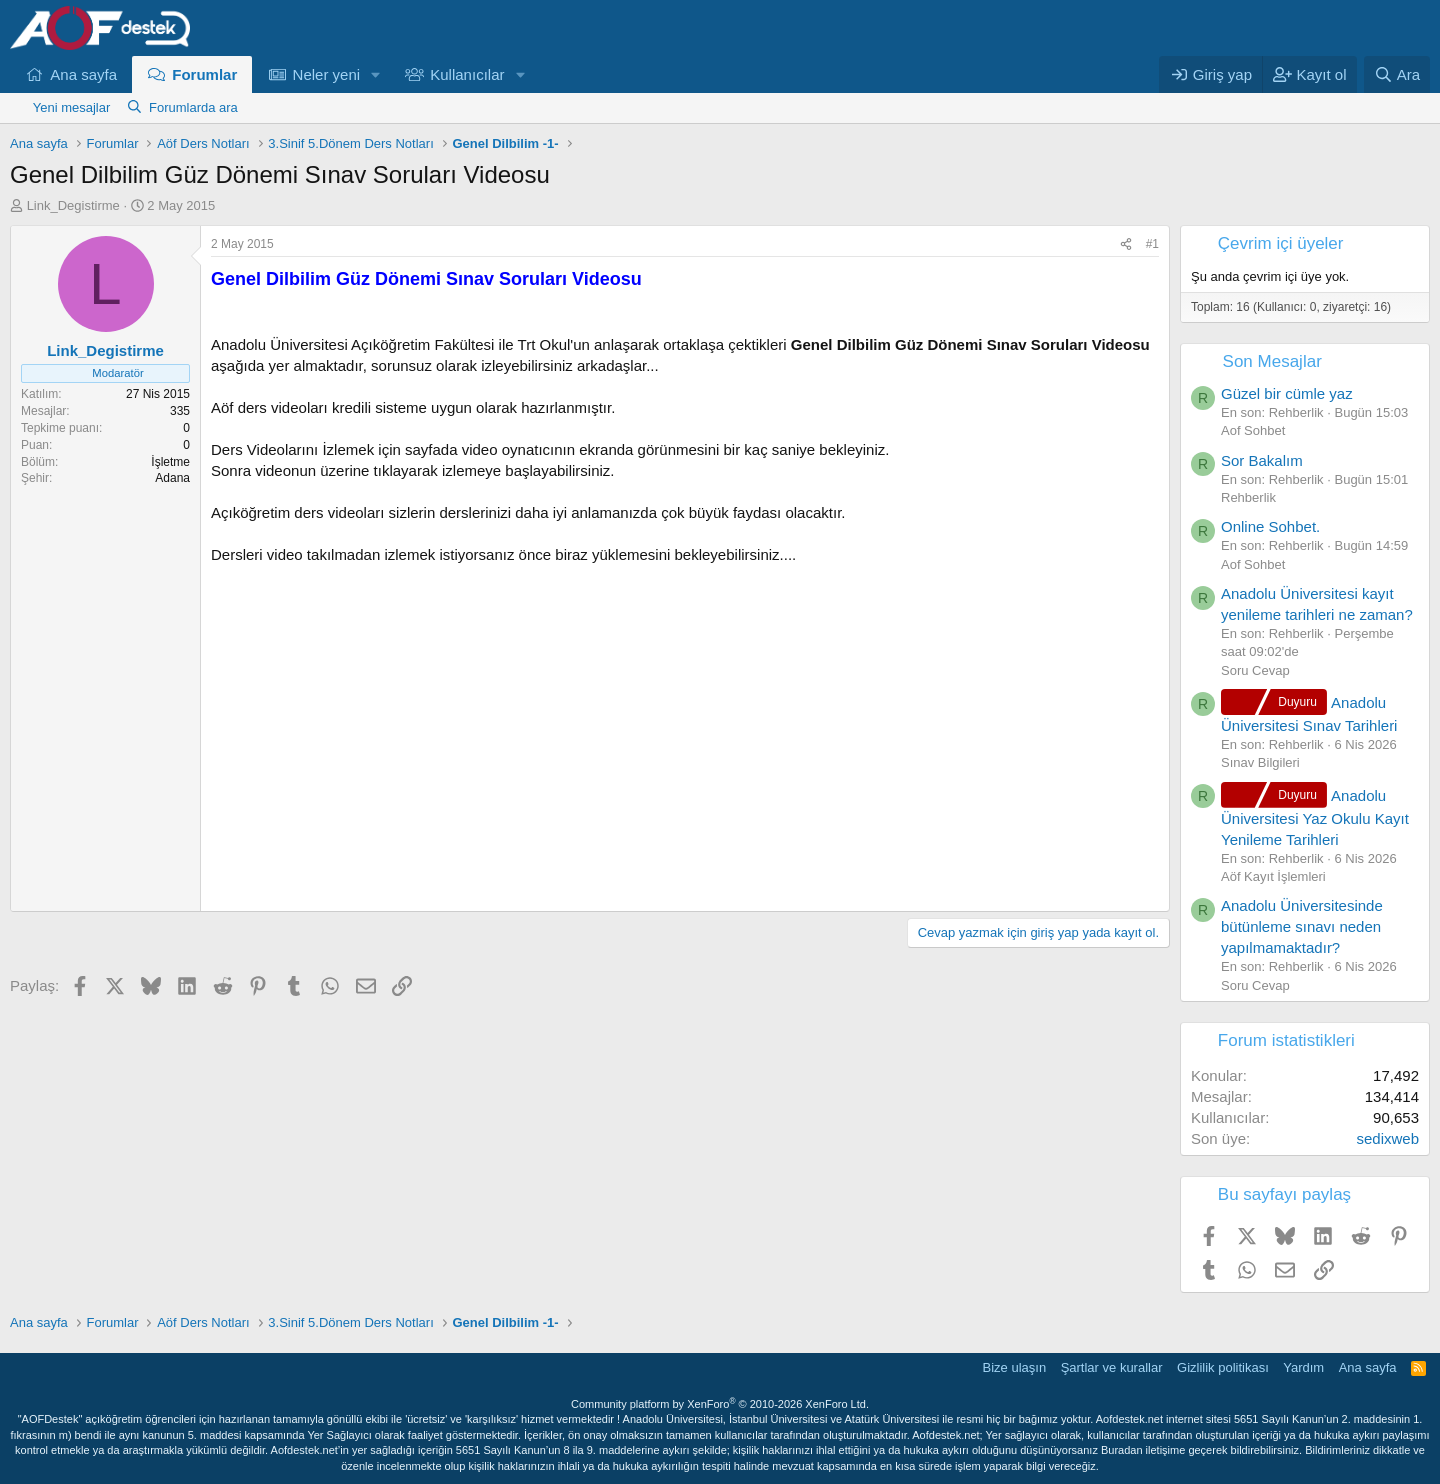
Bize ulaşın (1015, 1367)
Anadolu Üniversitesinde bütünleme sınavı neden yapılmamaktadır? (1302, 926)
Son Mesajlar (1272, 361)
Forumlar (204, 74)
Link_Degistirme (73, 205)
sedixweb (1387, 1138)
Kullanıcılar (467, 74)
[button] (376, 74)
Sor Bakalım (1262, 460)
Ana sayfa (83, 74)
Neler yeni (327, 74)
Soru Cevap (1255, 670)
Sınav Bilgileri (1260, 762)
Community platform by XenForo (720, 1404)
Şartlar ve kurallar (1112, 1367)
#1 (1152, 244)
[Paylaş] (1126, 244)
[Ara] (1397, 74)
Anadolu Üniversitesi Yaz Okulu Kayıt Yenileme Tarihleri (1315, 817)
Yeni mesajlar (72, 107)
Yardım (1303, 1367)
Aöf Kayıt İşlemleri (1273, 876)
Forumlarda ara (193, 107)
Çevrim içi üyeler (1281, 243)
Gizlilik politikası (1223, 1367)
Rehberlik (1248, 497)
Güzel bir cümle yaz (1287, 393)
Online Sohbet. (1270, 526)
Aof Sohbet (1253, 430)
